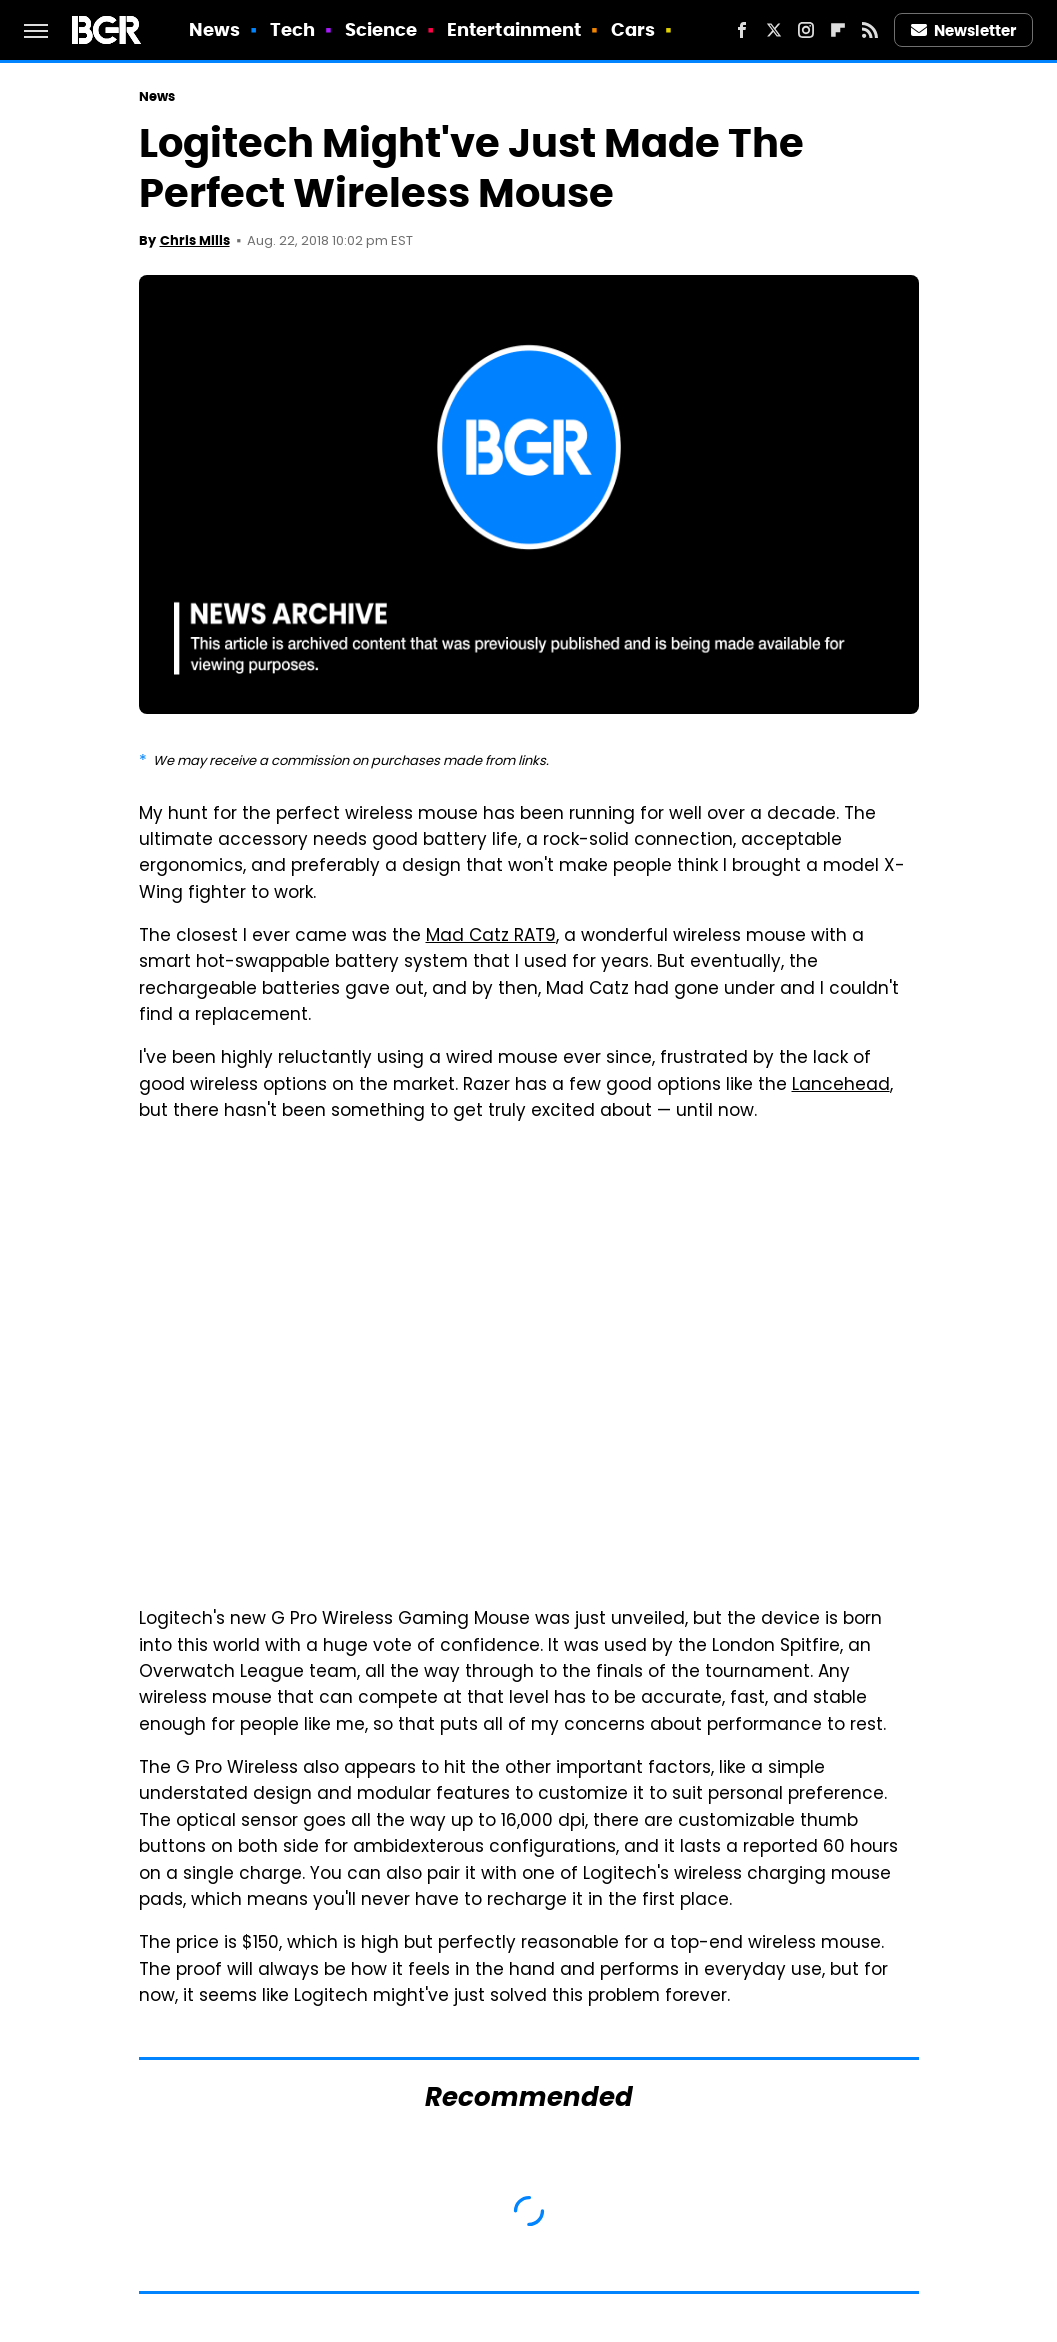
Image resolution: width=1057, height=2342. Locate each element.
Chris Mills (195, 240)
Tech (292, 29)
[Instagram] (806, 30)
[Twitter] (774, 30)
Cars (633, 29)
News (214, 29)
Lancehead (841, 1086)
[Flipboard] (838, 30)
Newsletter (964, 30)
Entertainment (514, 29)
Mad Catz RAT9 (491, 937)
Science (381, 29)
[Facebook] (742, 30)
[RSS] (870, 30)
